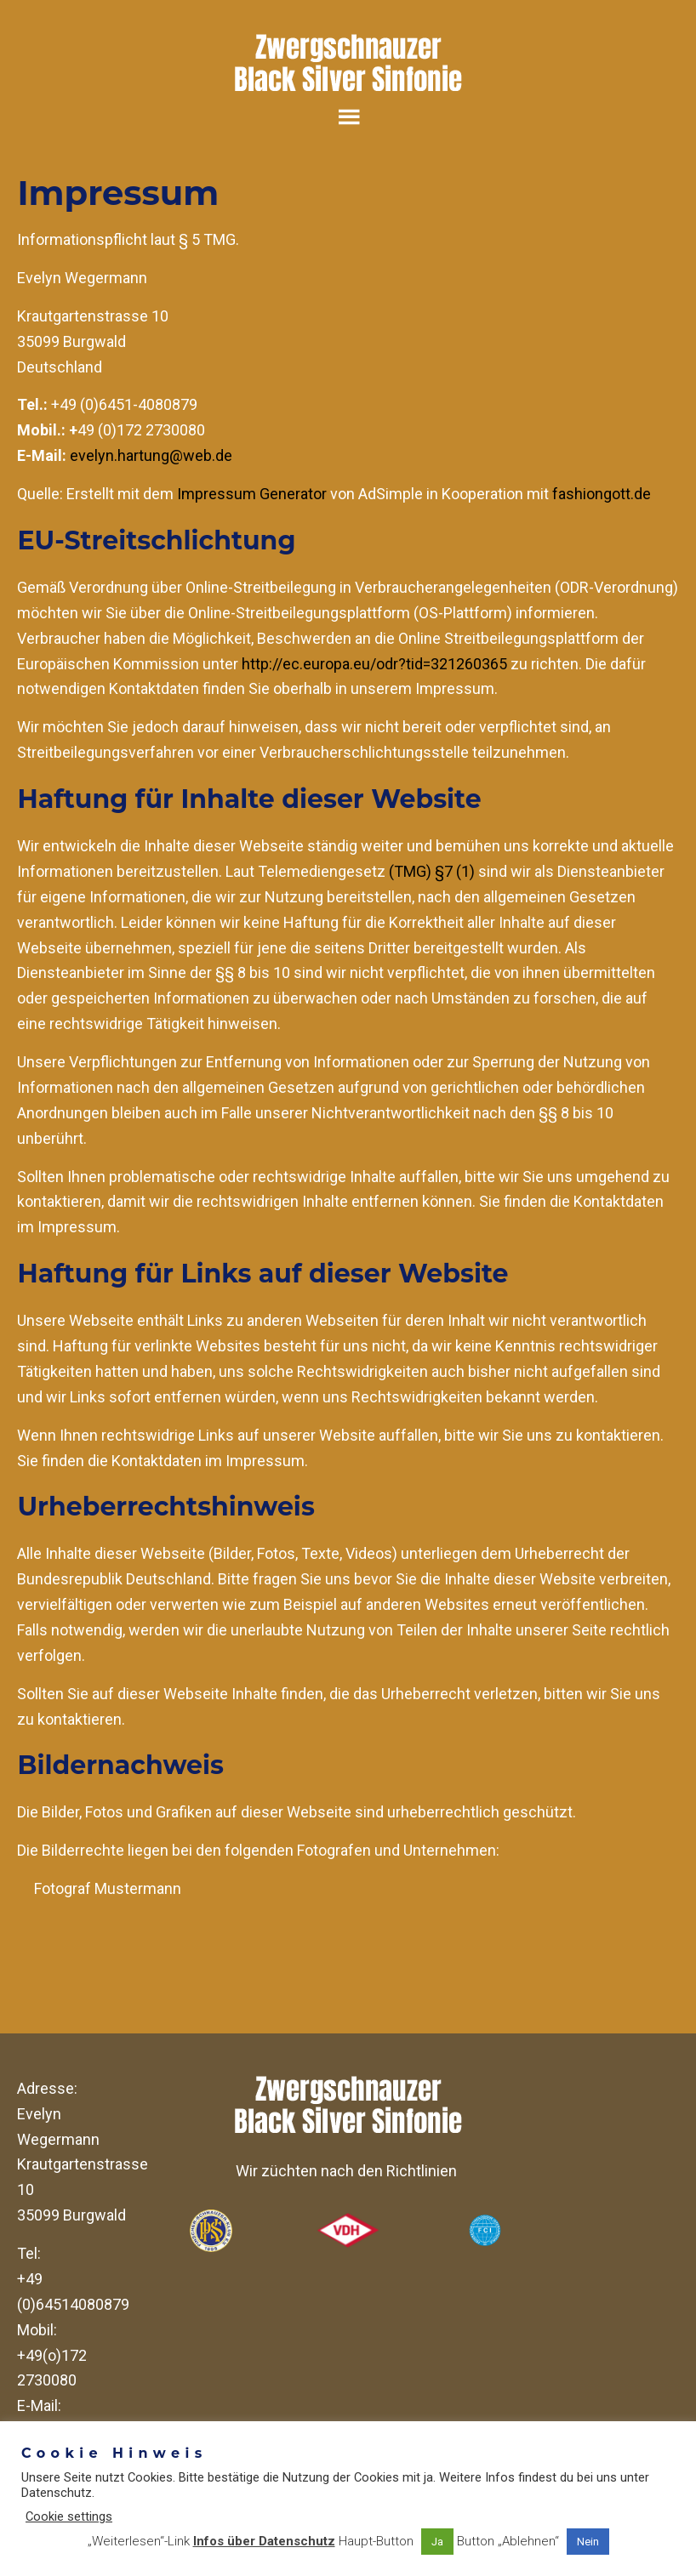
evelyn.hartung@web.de (151, 455)
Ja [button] (437, 2541)
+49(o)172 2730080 (52, 2368)
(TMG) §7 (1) (432, 871)
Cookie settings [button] (69, 2516)
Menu (348, 116)
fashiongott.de (601, 494)
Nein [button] (588, 2541)
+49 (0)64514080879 (73, 2291)
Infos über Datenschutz (264, 2541)
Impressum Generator (252, 494)
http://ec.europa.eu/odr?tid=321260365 (374, 664)
